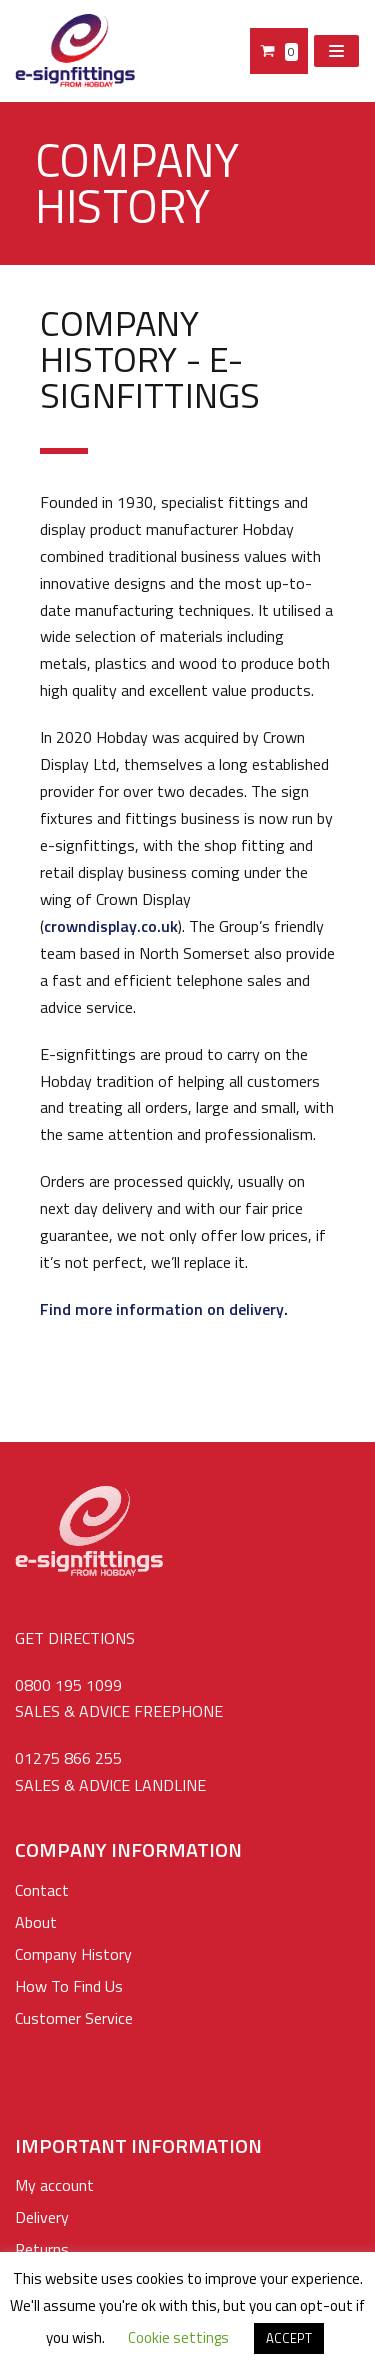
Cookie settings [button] (178, 2337)
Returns (42, 2249)
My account (54, 2185)
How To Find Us (69, 1986)
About (36, 1922)
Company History (73, 1954)
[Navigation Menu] (336, 51)
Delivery (42, 2217)
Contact (42, 1890)
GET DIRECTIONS (75, 1638)
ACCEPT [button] (289, 2338)
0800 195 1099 (68, 1685)
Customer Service (74, 2018)
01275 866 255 (68, 1758)
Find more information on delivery (162, 1309)
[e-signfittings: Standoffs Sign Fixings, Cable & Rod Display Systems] (75, 51)
